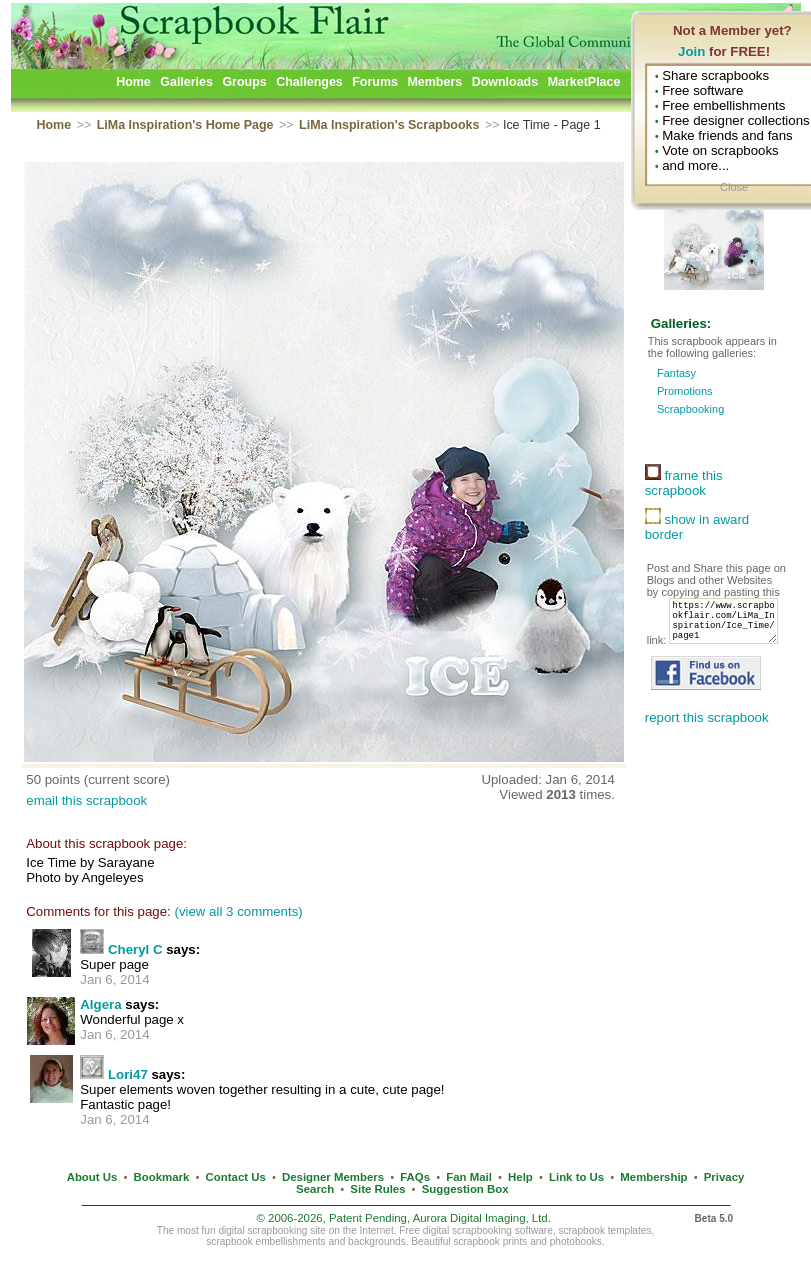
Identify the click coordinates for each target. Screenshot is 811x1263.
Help (520, 1177)
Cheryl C (135, 949)
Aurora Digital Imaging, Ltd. (482, 1218)
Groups (244, 82)
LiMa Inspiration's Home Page (185, 125)
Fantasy (676, 373)
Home (133, 82)
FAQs (415, 1177)
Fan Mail (469, 1177)
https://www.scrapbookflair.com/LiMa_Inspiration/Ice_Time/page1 (707, 639)
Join (691, 51)
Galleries (186, 82)
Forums (375, 82)
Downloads (505, 82)
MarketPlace (584, 82)
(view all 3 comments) (238, 911)
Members (434, 82)
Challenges (309, 82)
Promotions (685, 391)
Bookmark (162, 1177)
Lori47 (128, 1074)
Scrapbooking (690, 409)
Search (315, 1189)
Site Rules (377, 1189)
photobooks (576, 1241)
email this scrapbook (86, 800)
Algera (100, 1004)
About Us (92, 1177)
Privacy (724, 1177)
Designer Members (333, 1177)
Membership (653, 1177)
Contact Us (236, 1177)
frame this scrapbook (684, 483)
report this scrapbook (707, 739)
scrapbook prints (490, 1241)
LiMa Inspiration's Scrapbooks (389, 125)
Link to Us (576, 1177)
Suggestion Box (465, 1189)
